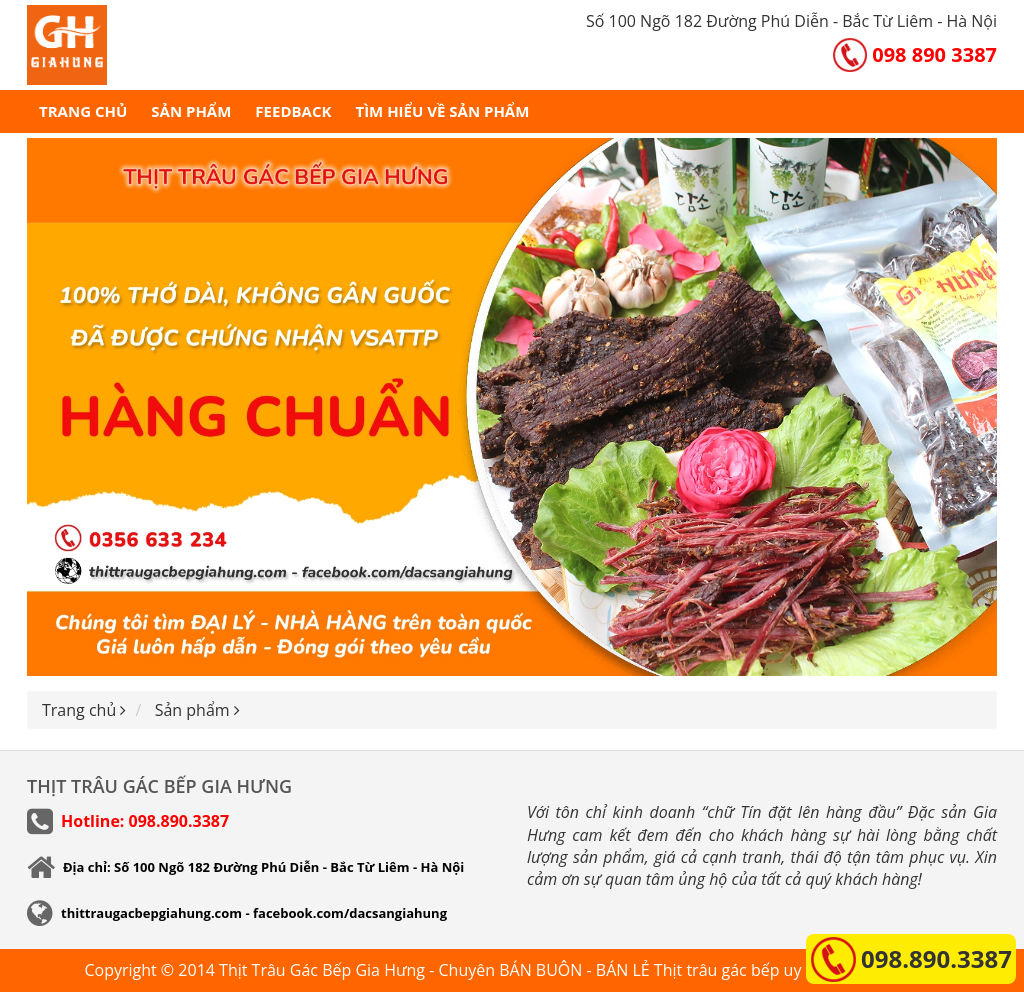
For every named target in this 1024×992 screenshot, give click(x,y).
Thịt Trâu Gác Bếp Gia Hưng (322, 970)
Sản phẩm (191, 111)
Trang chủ (83, 111)
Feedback (293, 111)
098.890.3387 (936, 958)
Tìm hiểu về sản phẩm (442, 111)
